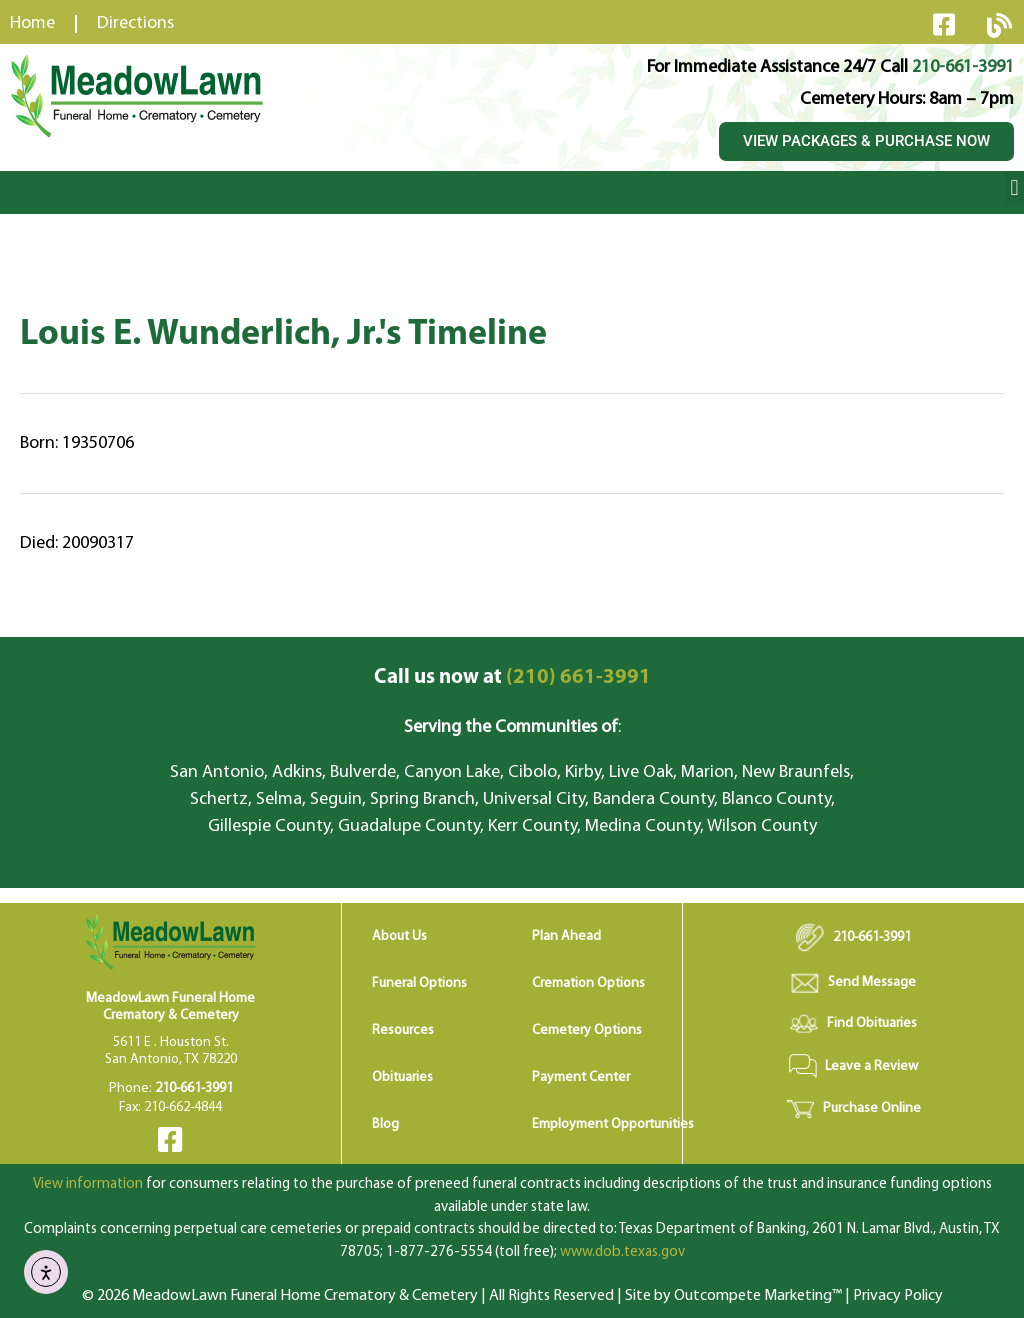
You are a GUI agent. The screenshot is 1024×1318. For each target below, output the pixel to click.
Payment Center (581, 1077)
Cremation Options (588, 983)
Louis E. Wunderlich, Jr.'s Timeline (283, 335)
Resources (403, 1030)
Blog (385, 1124)
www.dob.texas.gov (622, 1252)
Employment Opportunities (613, 1124)
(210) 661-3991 (512, 677)
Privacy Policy (898, 1296)
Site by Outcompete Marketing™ (733, 1296)
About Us (399, 936)
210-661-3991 (963, 67)
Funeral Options (419, 983)
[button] (1014, 187)
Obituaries (402, 1077)
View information (88, 1184)
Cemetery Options (587, 1030)
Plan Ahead (566, 936)
